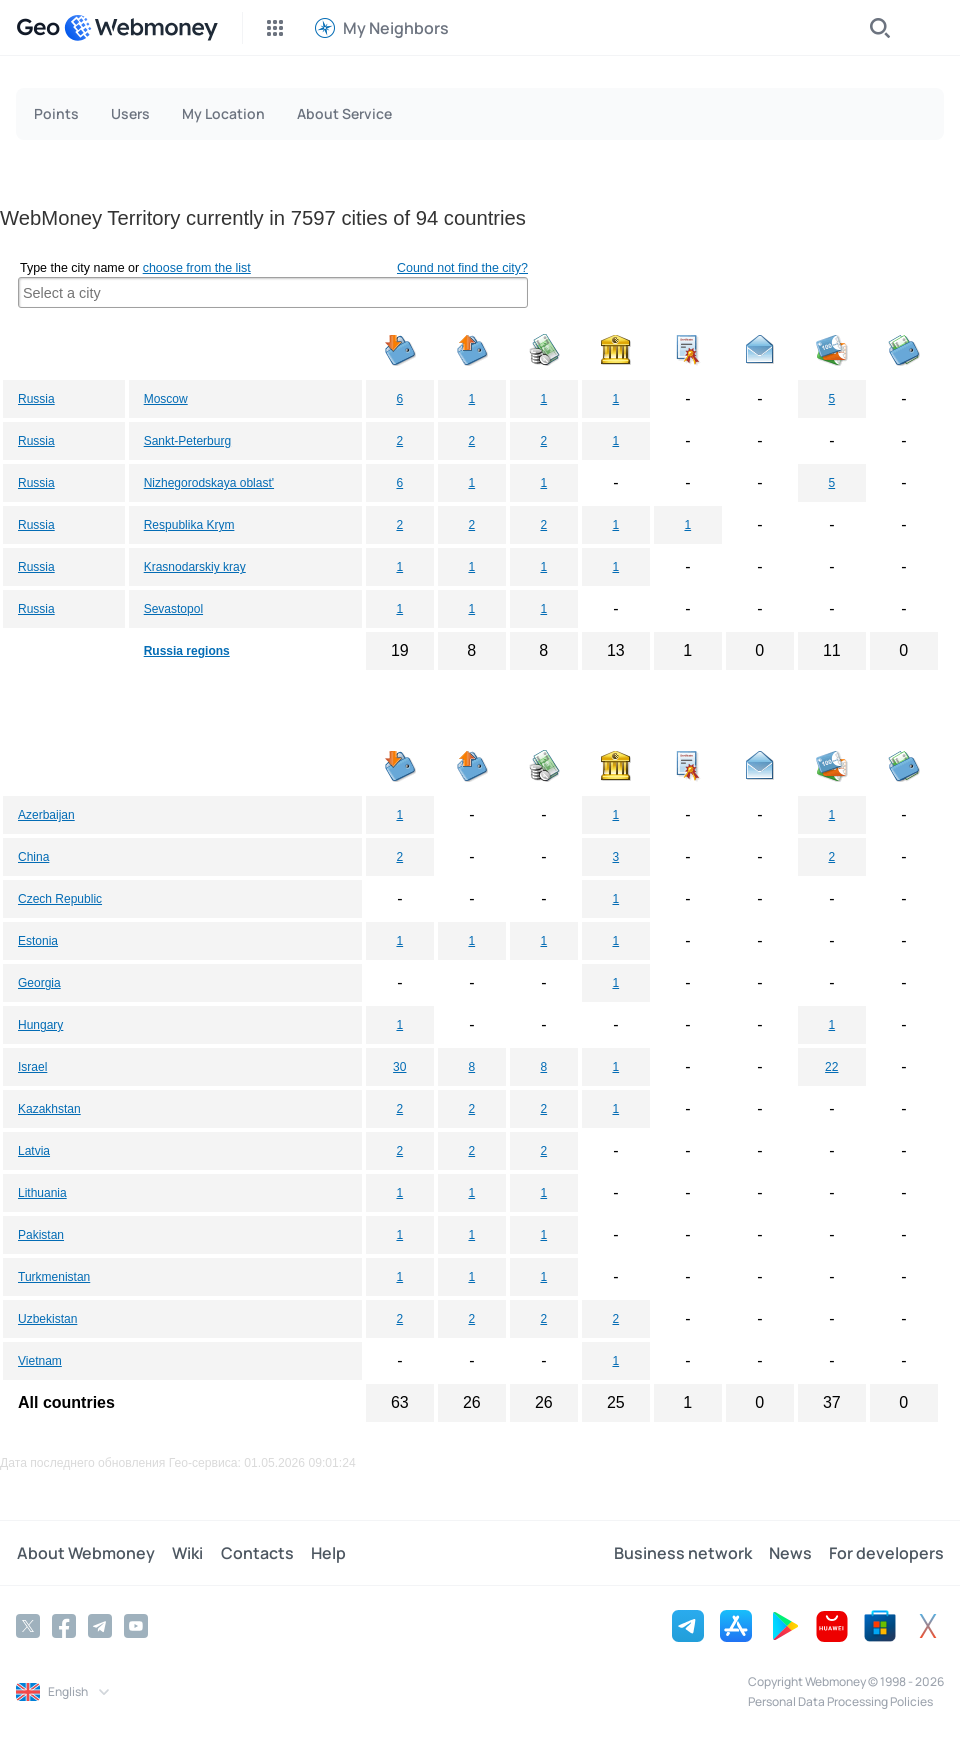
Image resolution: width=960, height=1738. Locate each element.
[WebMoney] (141, 28)
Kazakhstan (49, 1109)
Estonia (38, 941)
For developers (886, 1553)
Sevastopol (173, 609)
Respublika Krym (189, 525)
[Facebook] (64, 1626)
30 (399, 1067)
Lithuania (42, 1193)
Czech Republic (60, 899)
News (791, 1553)
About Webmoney (85, 1553)
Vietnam (40, 1361)
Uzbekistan (47, 1319)
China (33, 857)
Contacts (253, 1553)
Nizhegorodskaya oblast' (209, 483)
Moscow (166, 399)
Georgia (39, 983)
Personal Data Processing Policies (840, 1701)
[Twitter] (28, 1626)
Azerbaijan (46, 815)
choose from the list (197, 268)
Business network (685, 1553)
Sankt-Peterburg (187, 441)
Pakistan (41, 1235)
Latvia (34, 1151)
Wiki (185, 1553)
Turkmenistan (54, 1277)
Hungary (40, 1025)
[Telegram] (100, 1626)
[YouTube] (136, 1626)
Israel (32, 1067)
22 (831, 1067)
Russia (36, 399)
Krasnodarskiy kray (195, 567)
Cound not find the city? (462, 268)
